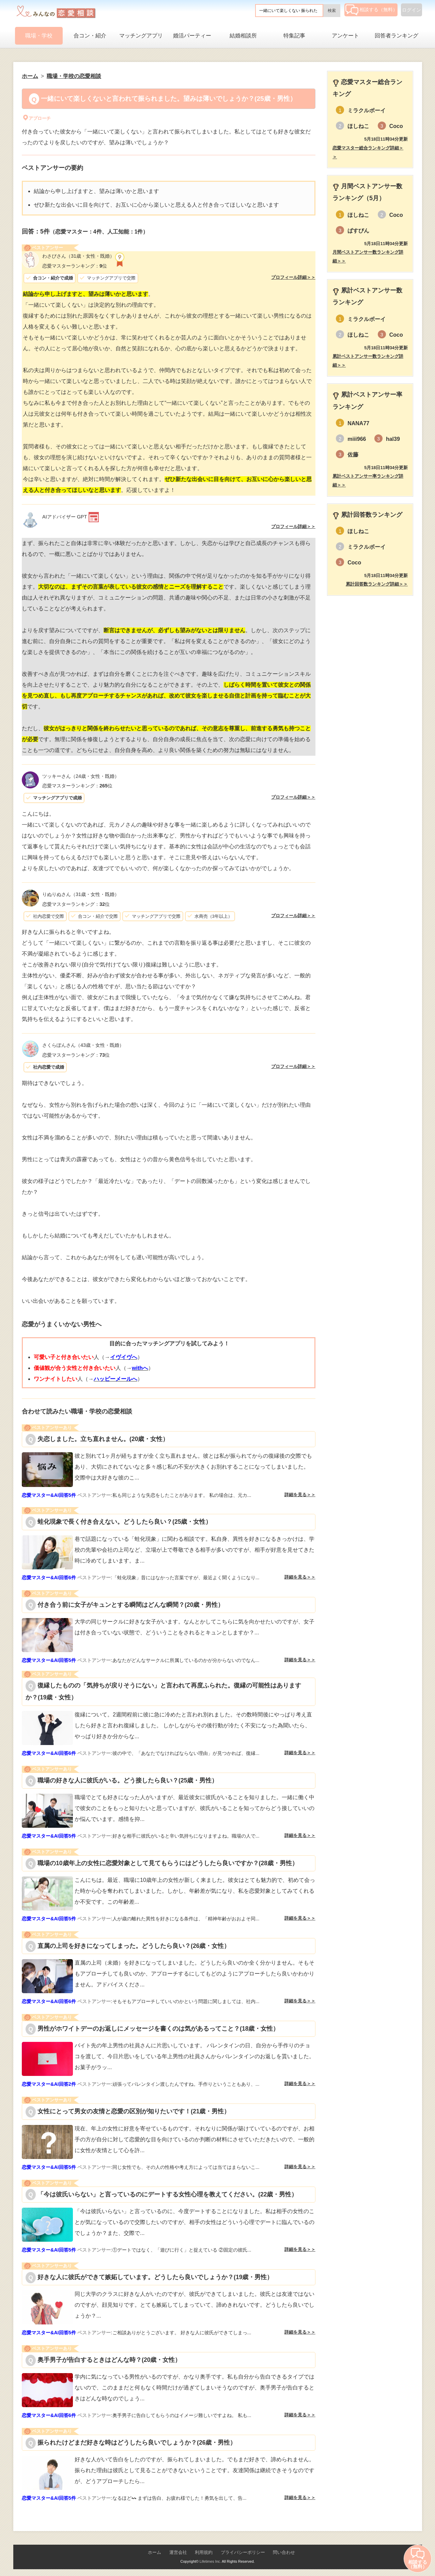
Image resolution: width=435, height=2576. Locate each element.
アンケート (345, 35)
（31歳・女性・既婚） (78, 256)
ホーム (154, 2552)
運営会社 (178, 2552)
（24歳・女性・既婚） (80, 776)
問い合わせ (284, 2552)
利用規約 (204, 2552)
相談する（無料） (371, 9)
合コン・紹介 (90, 35)
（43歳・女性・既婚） (83, 1045)
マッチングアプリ (141, 35)
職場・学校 (38, 35)
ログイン (411, 10)
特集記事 (294, 35)
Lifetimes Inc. (210, 2561)
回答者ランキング (396, 35)
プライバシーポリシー (243, 2552)
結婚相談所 (243, 35)
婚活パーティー (192, 35)
